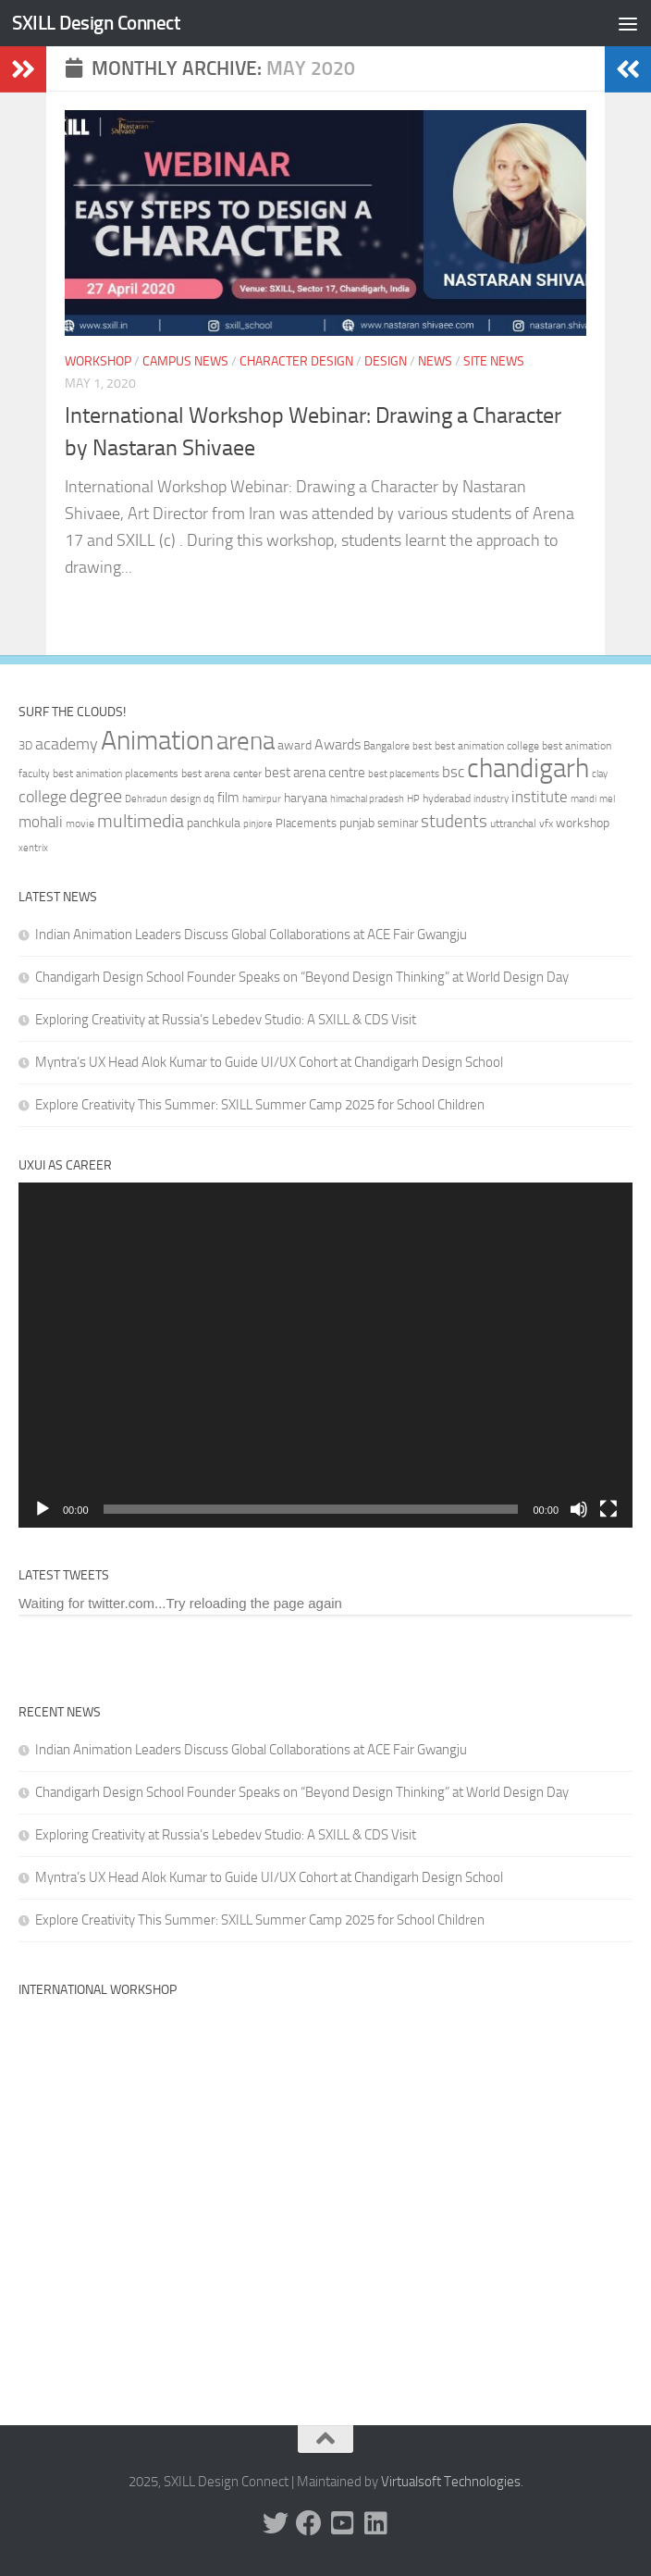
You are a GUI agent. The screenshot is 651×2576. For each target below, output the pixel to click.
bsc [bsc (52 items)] (453, 771)
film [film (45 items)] (228, 797)
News (435, 361)
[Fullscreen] (608, 1509)
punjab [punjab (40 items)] (357, 823)
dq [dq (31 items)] (209, 798)
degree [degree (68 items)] (95, 796)
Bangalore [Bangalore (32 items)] (386, 745)
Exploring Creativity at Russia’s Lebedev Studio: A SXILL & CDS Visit (225, 1019)
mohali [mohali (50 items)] (40, 821)
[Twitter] (276, 2523)
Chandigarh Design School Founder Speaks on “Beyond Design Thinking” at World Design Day (302, 977)
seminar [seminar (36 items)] (397, 823)
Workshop (98, 361)
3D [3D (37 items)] (25, 745)
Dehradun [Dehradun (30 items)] (146, 799)
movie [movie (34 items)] (80, 823)
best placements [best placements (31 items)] (403, 773)
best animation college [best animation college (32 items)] (487, 745)
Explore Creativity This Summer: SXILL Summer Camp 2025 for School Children (260, 1104)
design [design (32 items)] (185, 798)
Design (385, 361)
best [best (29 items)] (422, 746)
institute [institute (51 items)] (539, 796)
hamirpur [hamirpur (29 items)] (261, 799)
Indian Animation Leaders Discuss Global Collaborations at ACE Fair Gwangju (251, 934)
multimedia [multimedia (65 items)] (140, 821)
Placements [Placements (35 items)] (306, 823)
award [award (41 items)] (294, 745)
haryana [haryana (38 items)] (305, 797)
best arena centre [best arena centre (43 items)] (314, 772)
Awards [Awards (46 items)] (337, 744)
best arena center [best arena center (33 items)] (221, 773)
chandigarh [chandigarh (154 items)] (528, 768)
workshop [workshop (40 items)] (582, 823)
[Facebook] (309, 2523)
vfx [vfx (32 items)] (546, 823)
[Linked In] (375, 2523)
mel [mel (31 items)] (607, 798)
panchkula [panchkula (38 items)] (213, 822)
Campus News (185, 361)
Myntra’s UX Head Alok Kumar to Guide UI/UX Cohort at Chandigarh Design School (269, 1062)
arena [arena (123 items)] (245, 741)
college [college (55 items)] (42, 796)
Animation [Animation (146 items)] (157, 740)
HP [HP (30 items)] (413, 799)
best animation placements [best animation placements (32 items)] (115, 773)
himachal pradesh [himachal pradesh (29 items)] (367, 799)
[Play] (42, 1509)
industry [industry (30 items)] (491, 799)
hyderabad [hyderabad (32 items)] (447, 798)
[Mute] (579, 1509)
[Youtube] (342, 2523)
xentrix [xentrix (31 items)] (33, 847)
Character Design (296, 361)
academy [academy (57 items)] (66, 744)
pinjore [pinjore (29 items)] (258, 824)
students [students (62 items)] (454, 821)
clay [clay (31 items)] (600, 773)
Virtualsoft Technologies (451, 2481)
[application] (325, 1356)
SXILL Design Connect (96, 22)
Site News (493, 361)
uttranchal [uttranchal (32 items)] (513, 823)
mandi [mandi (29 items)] (583, 799)
